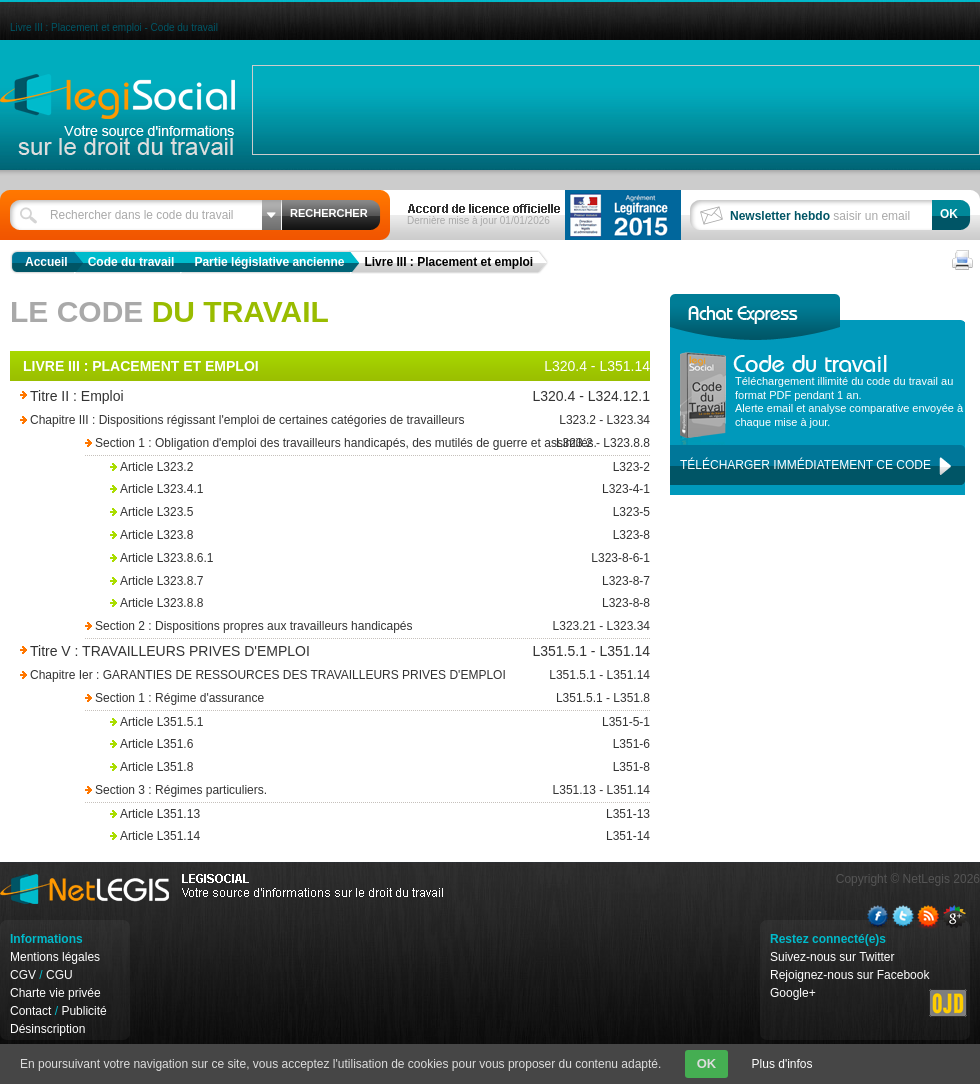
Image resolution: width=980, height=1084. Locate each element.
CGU (59, 975)
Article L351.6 (380, 744)
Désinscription (47, 1029)
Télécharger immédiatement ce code (805, 465)
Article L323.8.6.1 (380, 558)
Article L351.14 (380, 836)
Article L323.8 (380, 535)
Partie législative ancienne (269, 262)
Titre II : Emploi (282, 396)
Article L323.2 (380, 467)
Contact (30, 1011)
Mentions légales (55, 957)
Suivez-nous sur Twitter (832, 957)
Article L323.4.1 (380, 489)
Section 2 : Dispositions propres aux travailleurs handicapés (365, 626)
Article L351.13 (380, 814)
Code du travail (131, 262)
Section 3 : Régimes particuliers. (365, 790)
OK (707, 1063)
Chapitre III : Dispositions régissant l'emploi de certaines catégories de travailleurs (310, 420)
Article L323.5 (380, 512)
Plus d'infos (782, 1064)
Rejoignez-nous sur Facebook (849, 975)
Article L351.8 (380, 767)
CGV (23, 975)
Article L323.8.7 (380, 581)
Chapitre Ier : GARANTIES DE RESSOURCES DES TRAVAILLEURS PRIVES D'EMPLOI (310, 675)
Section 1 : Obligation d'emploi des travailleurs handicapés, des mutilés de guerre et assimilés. (365, 443)
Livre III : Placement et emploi (448, 262)
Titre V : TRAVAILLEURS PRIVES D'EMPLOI (282, 651)
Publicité (83, 1011)
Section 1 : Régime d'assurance (365, 698)
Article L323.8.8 (380, 603)
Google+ (793, 993)
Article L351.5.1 (380, 722)
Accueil (46, 262)
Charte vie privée (55, 993)
